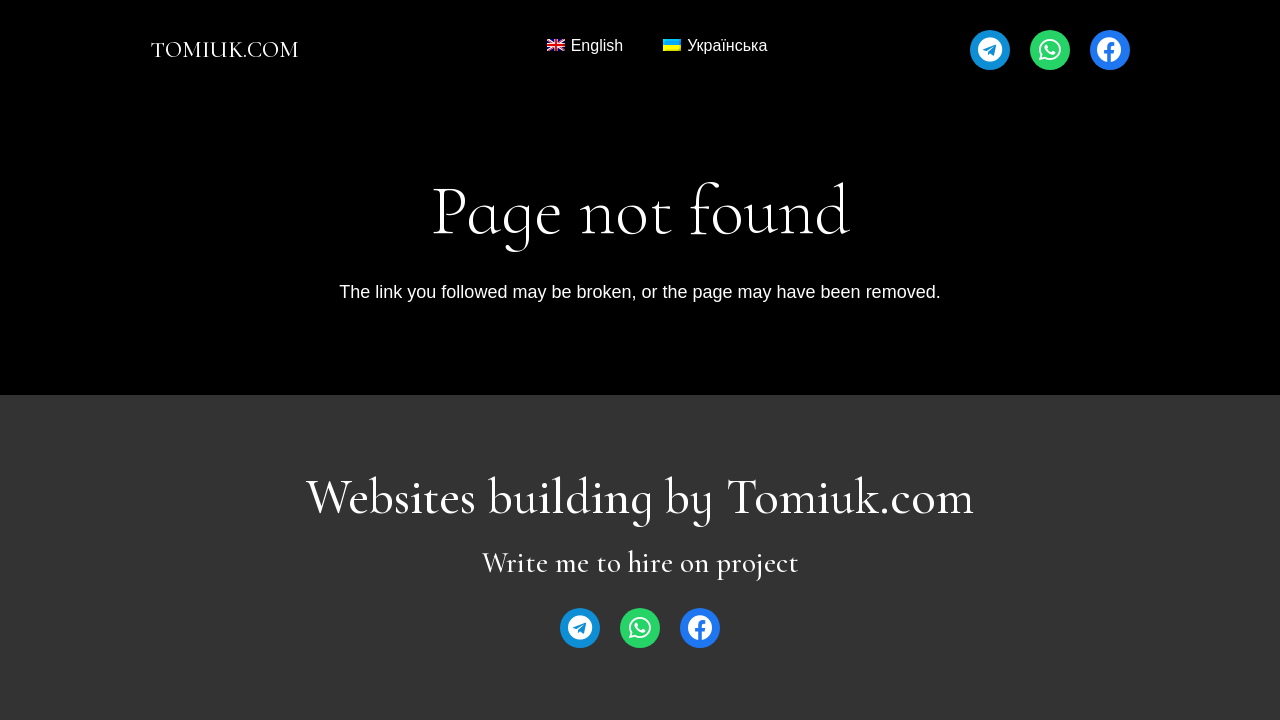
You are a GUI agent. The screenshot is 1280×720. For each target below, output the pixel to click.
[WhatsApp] (1050, 50)
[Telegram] (990, 50)
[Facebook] (1110, 50)
